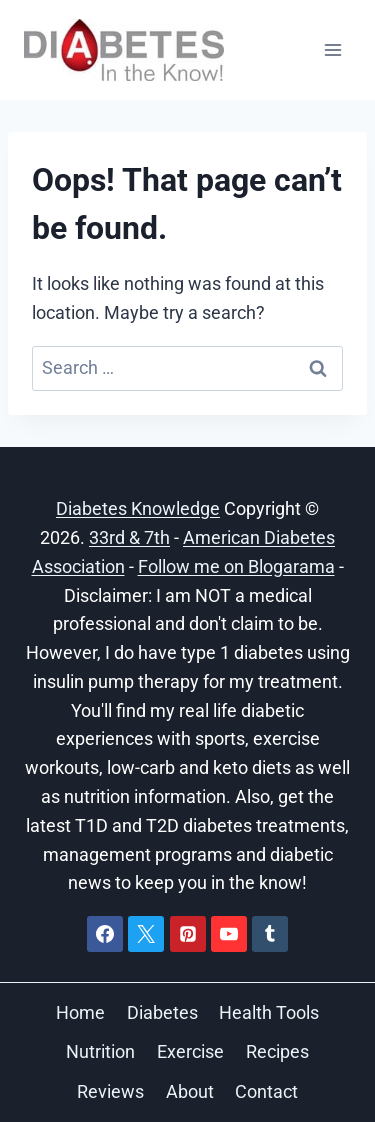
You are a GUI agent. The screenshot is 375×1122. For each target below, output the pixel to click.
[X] (146, 934)
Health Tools (269, 1012)
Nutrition (100, 1051)
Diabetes (162, 1012)
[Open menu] (332, 49)
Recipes (277, 1051)
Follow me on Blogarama (236, 566)
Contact (266, 1091)
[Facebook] (105, 934)
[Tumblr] (270, 934)
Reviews (110, 1091)
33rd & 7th (129, 537)
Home (80, 1012)
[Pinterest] (188, 934)
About (190, 1091)
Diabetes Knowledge (138, 508)
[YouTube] (229, 934)
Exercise (190, 1051)
